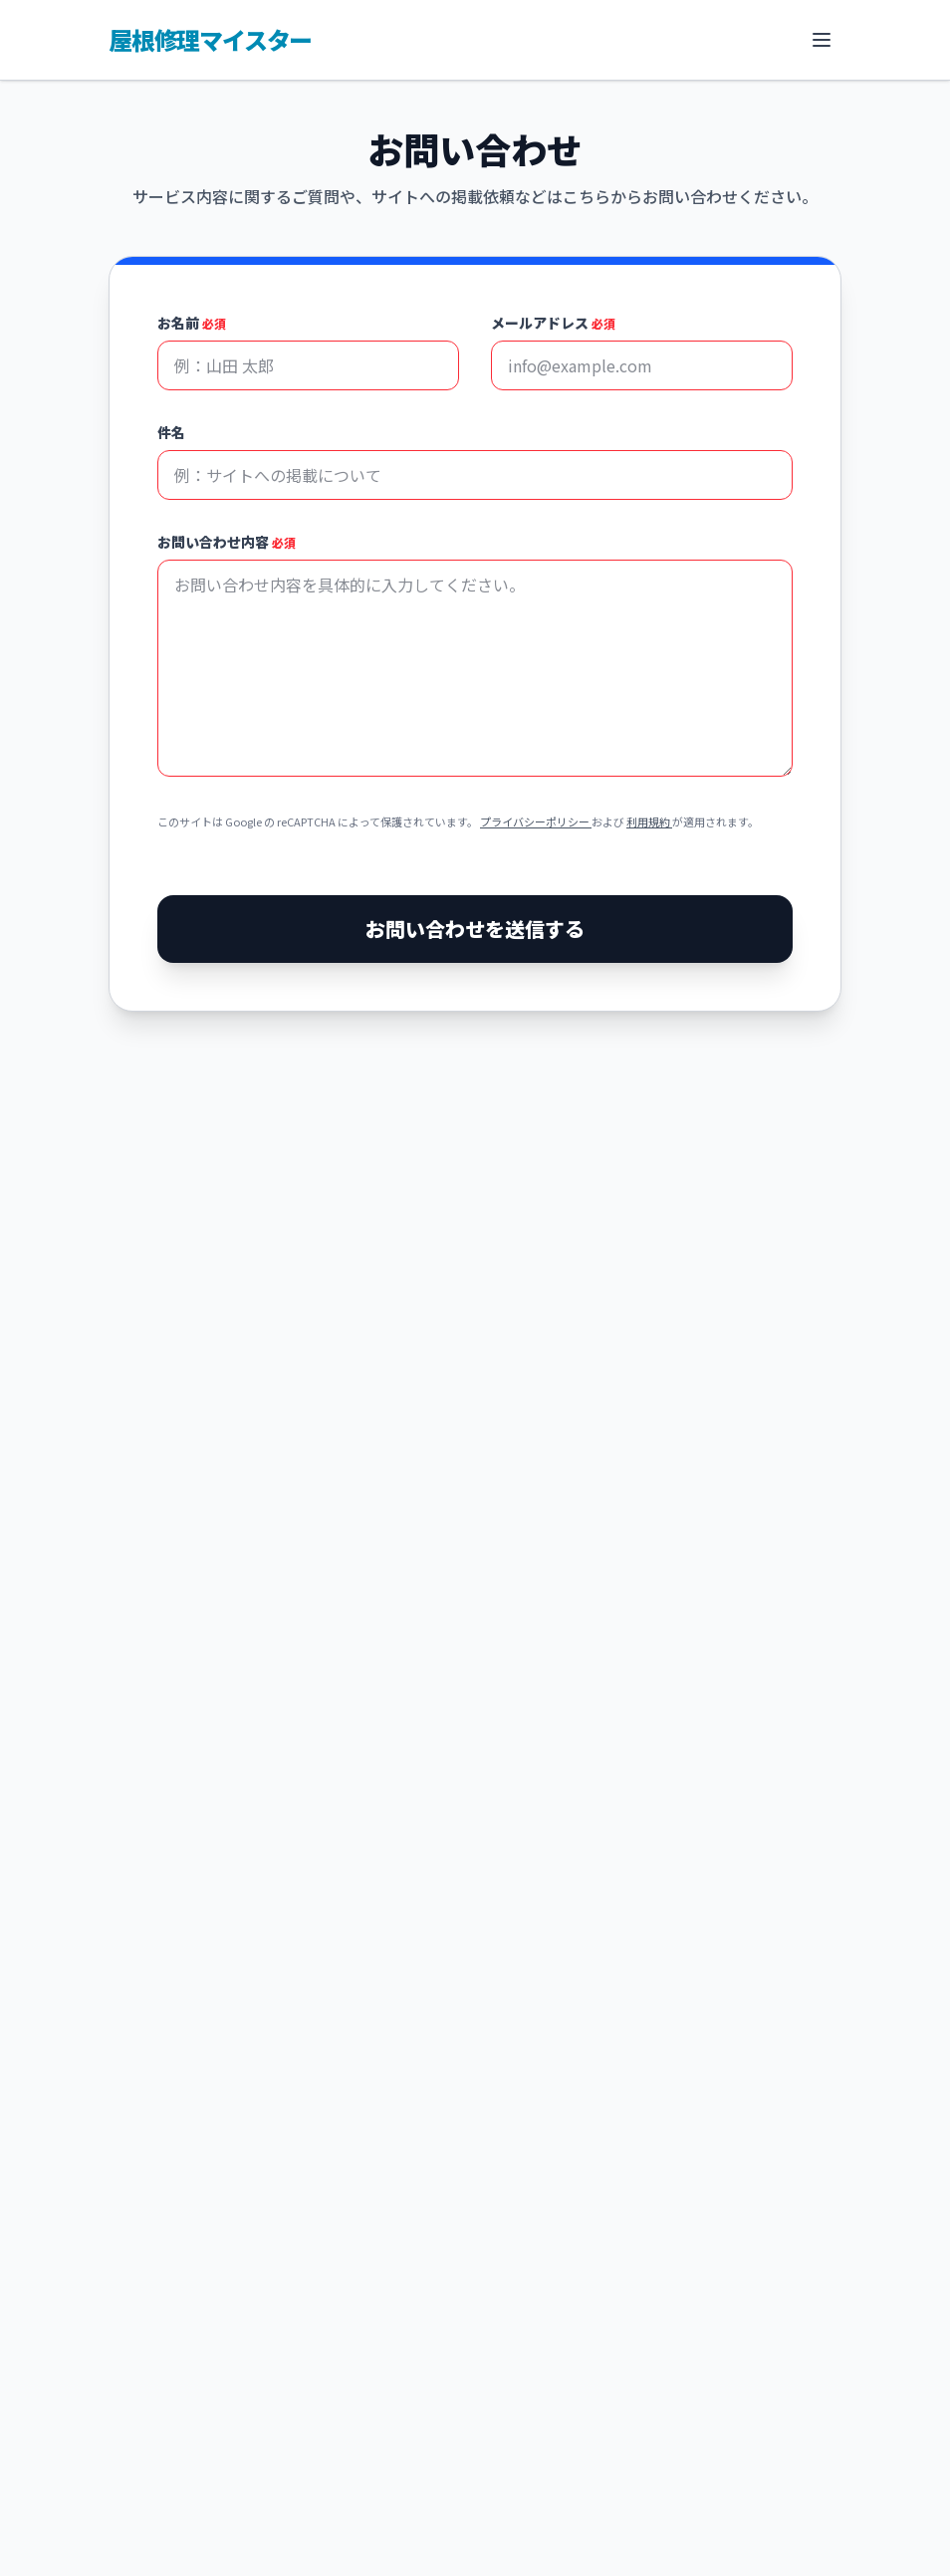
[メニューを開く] (821, 40)
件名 (171, 432)
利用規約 (649, 821)
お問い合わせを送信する (475, 928)
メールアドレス (553, 323)
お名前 (191, 323)
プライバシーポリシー (536, 821)
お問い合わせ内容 (226, 542)
